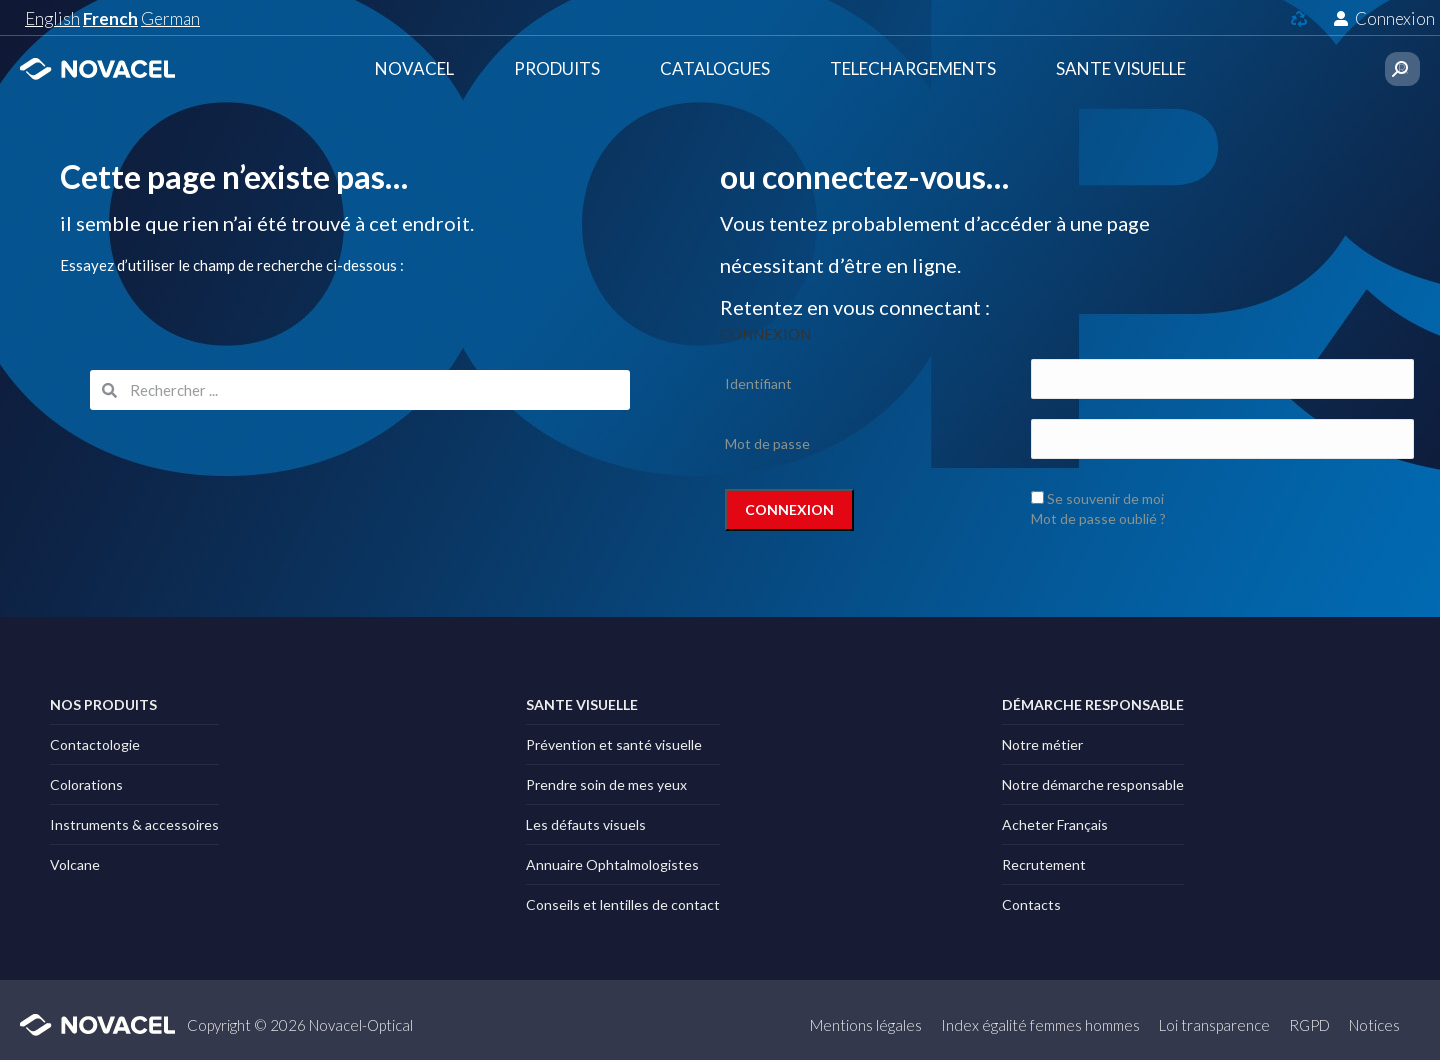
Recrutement (1044, 864)
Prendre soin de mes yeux (606, 784)
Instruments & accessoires (134, 824)
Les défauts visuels (586, 824)
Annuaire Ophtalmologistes (612, 864)
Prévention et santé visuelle (614, 744)
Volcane (75, 864)
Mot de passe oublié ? (1098, 518)
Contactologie (95, 744)
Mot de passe (767, 443)
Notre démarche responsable (1093, 784)
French (110, 18)
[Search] (1400, 69)
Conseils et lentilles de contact (623, 904)
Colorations (86, 784)
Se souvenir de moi (1105, 498)
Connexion (1384, 18)
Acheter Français (1055, 824)
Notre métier (1042, 744)
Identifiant (758, 383)
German (170, 18)
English (52, 18)
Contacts (1031, 904)
